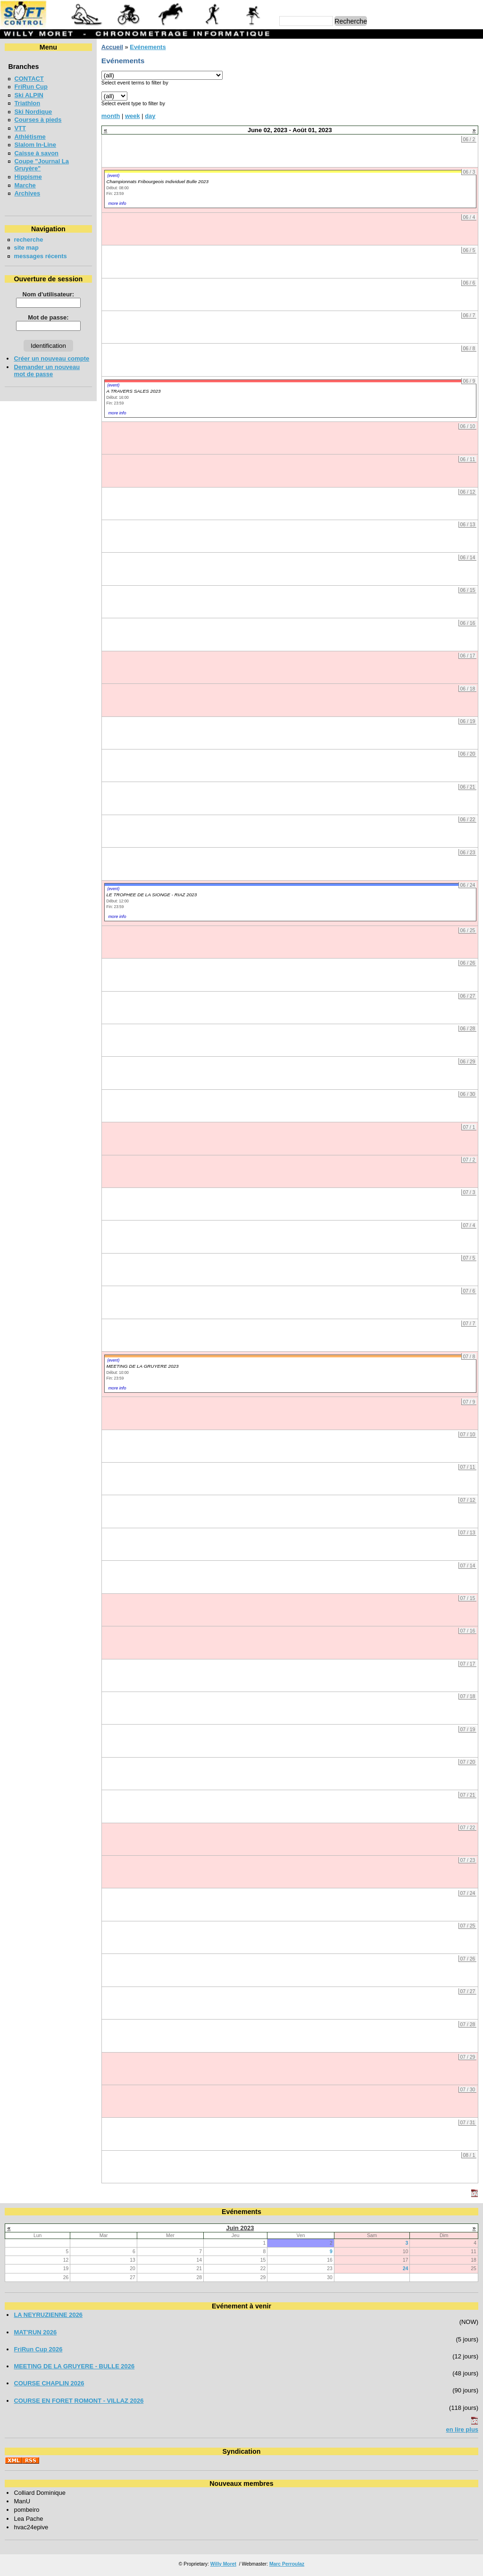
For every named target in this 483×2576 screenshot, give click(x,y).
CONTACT (28, 78)
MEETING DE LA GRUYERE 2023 (142, 1366)
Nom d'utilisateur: (49, 294)
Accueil (112, 47)
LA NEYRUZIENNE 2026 (48, 2314)
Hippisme (28, 176)
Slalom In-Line (35, 144)
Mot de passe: (48, 317)
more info (117, 203)
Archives (27, 193)
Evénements (148, 47)
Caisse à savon (36, 153)
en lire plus (462, 2429)
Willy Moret (223, 2564)
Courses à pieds (37, 119)
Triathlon (27, 103)
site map (26, 247)
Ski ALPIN (28, 95)
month (110, 115)
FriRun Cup (31, 86)
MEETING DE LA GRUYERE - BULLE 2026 (74, 2366)
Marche (24, 185)
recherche (28, 239)
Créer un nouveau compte (51, 358)
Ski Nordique (33, 111)
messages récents (40, 256)
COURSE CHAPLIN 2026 (49, 2383)
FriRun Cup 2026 (38, 2349)
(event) (113, 175)
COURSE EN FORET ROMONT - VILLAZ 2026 (78, 2400)
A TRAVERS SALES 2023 (133, 391)
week (132, 115)
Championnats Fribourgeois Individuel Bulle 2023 (157, 181)
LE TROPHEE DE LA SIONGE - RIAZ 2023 (151, 894)
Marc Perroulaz (286, 2564)
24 (405, 2268)
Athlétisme (29, 136)
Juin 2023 (240, 2227)
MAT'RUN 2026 (35, 2332)
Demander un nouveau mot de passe (47, 370)
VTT (19, 128)
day (150, 115)
